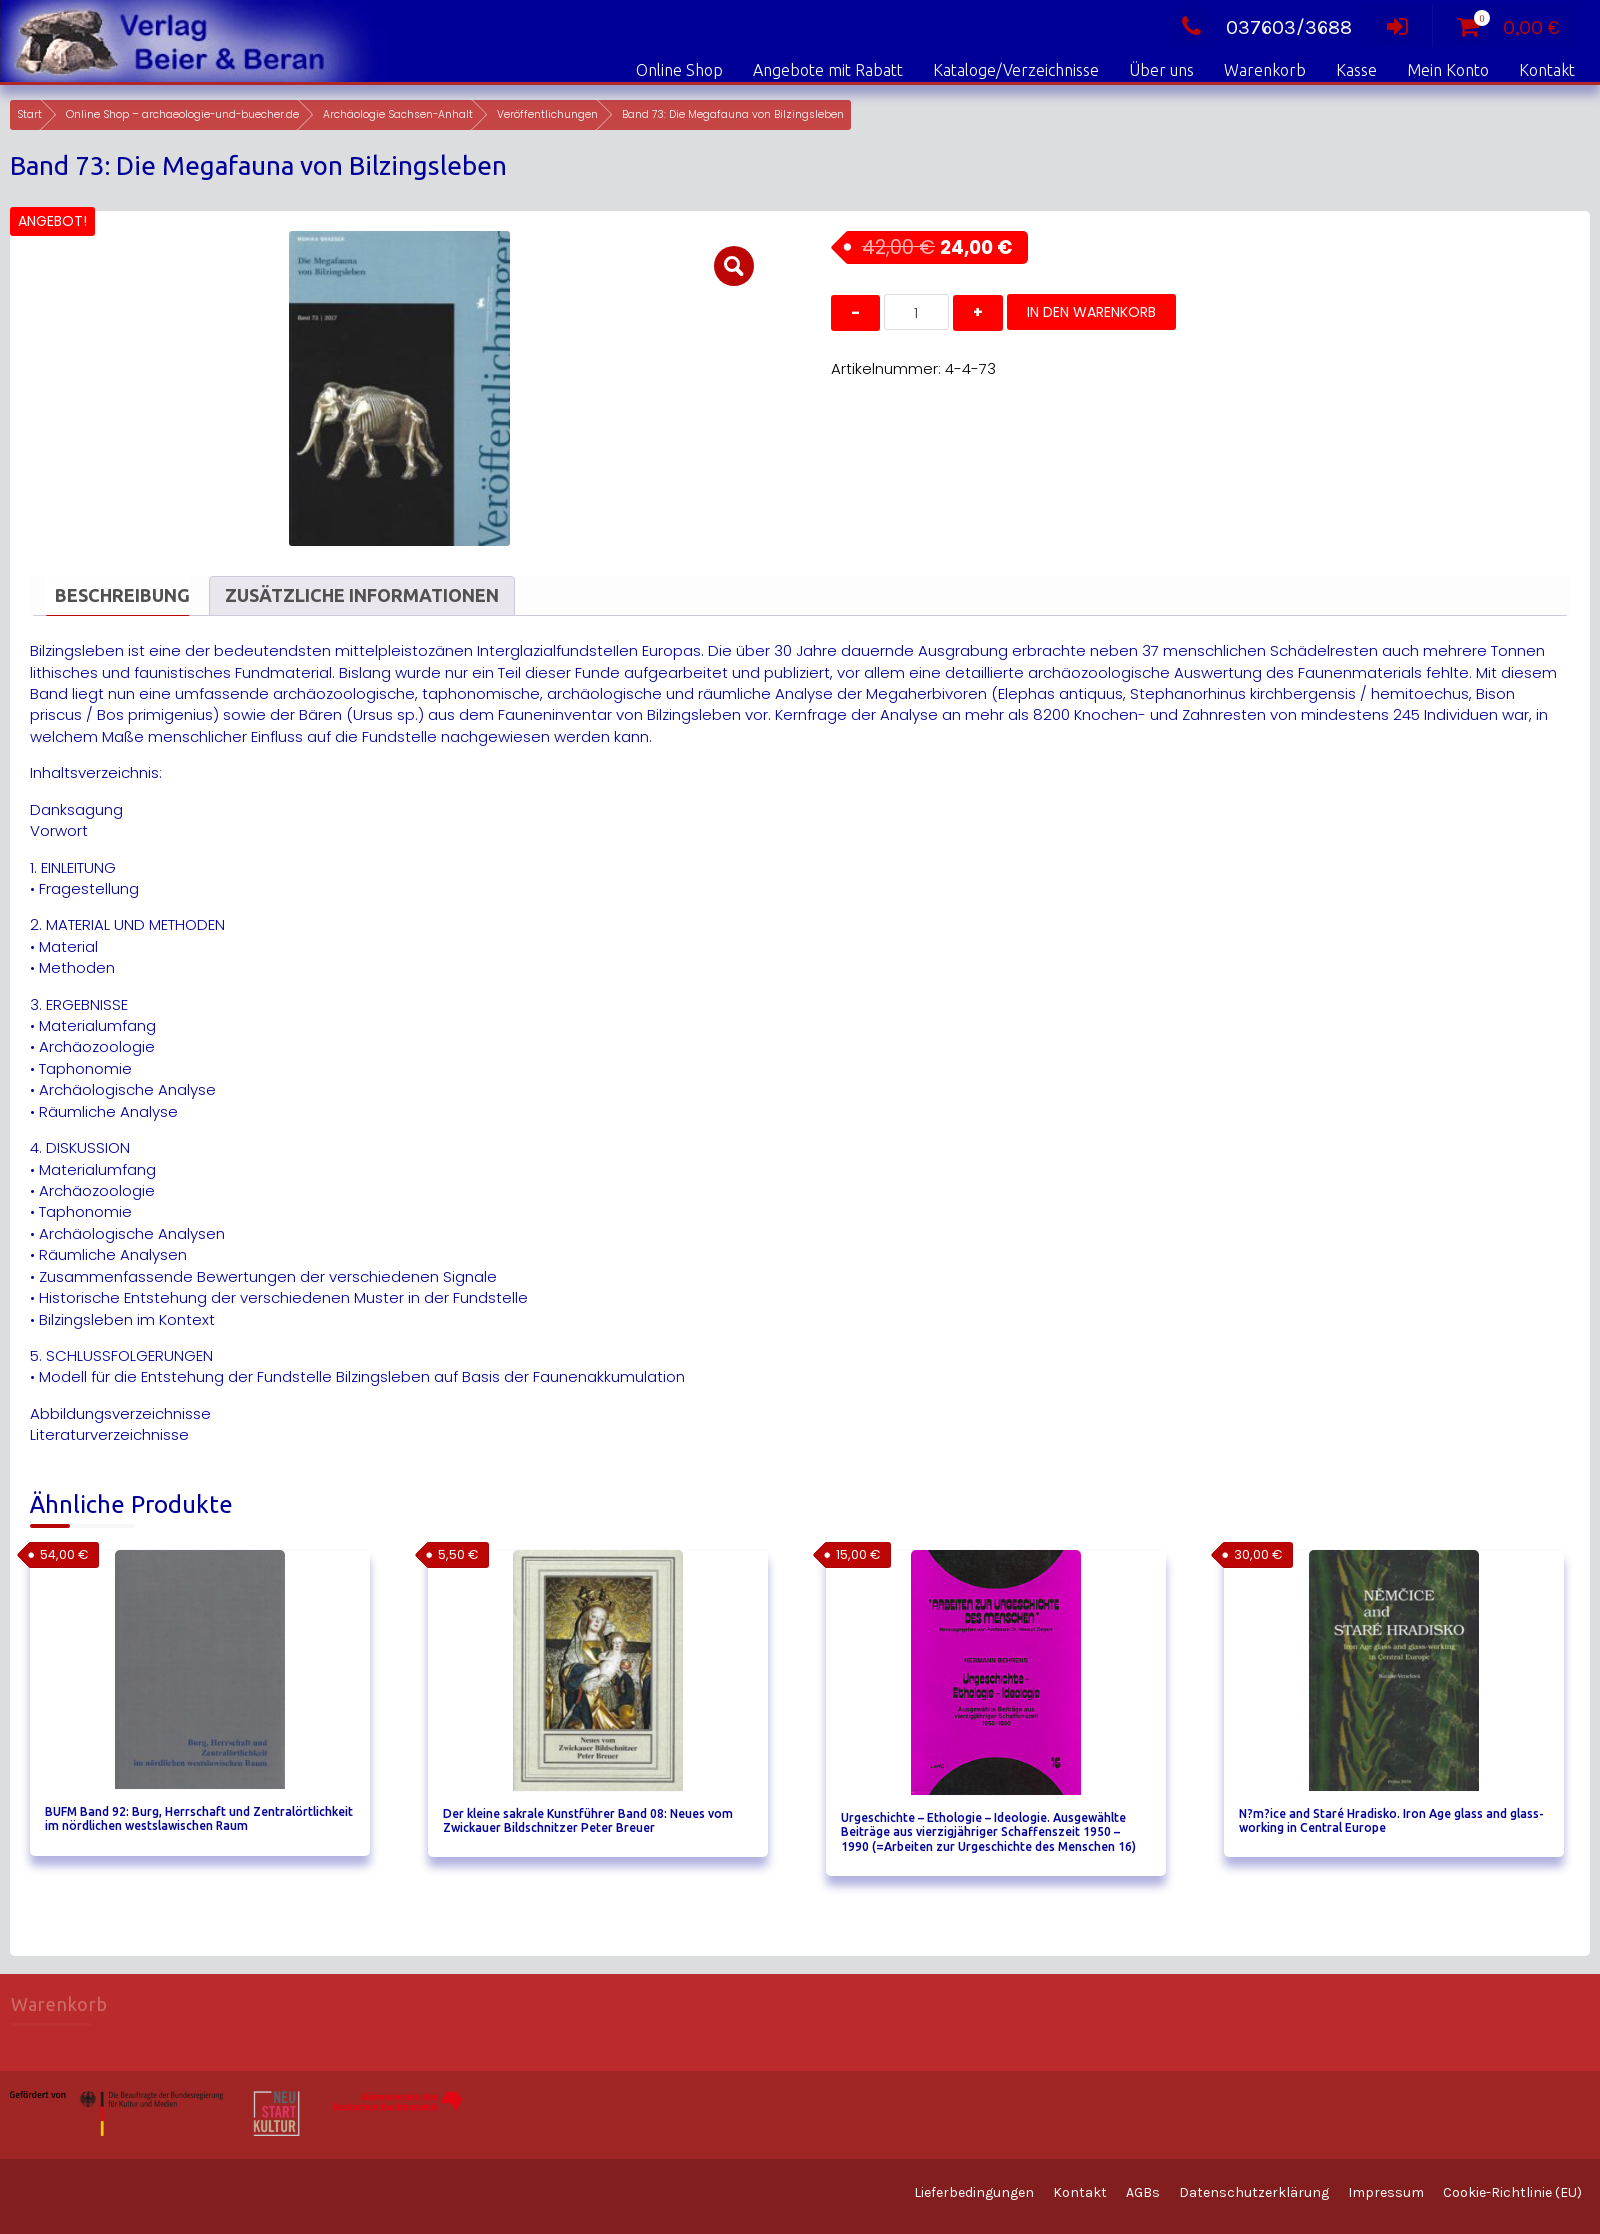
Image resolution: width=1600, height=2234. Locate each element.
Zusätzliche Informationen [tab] (362, 595)
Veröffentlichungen (547, 114)
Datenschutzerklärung (1254, 2192)
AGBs (1143, 2192)
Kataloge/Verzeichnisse (1016, 70)
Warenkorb (1265, 70)
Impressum (1386, 2192)
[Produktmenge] (916, 312)
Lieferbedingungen (974, 2192)
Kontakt (1547, 70)
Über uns (1161, 70)
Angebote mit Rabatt (828, 70)
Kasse (1356, 70)
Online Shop (679, 70)
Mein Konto (1448, 70)
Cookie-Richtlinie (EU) (1512, 2192)
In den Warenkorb (1091, 312)
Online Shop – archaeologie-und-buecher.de (182, 114)
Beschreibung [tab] (122, 595)
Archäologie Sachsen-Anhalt (398, 114)
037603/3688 (1261, 27)
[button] (734, 266)
